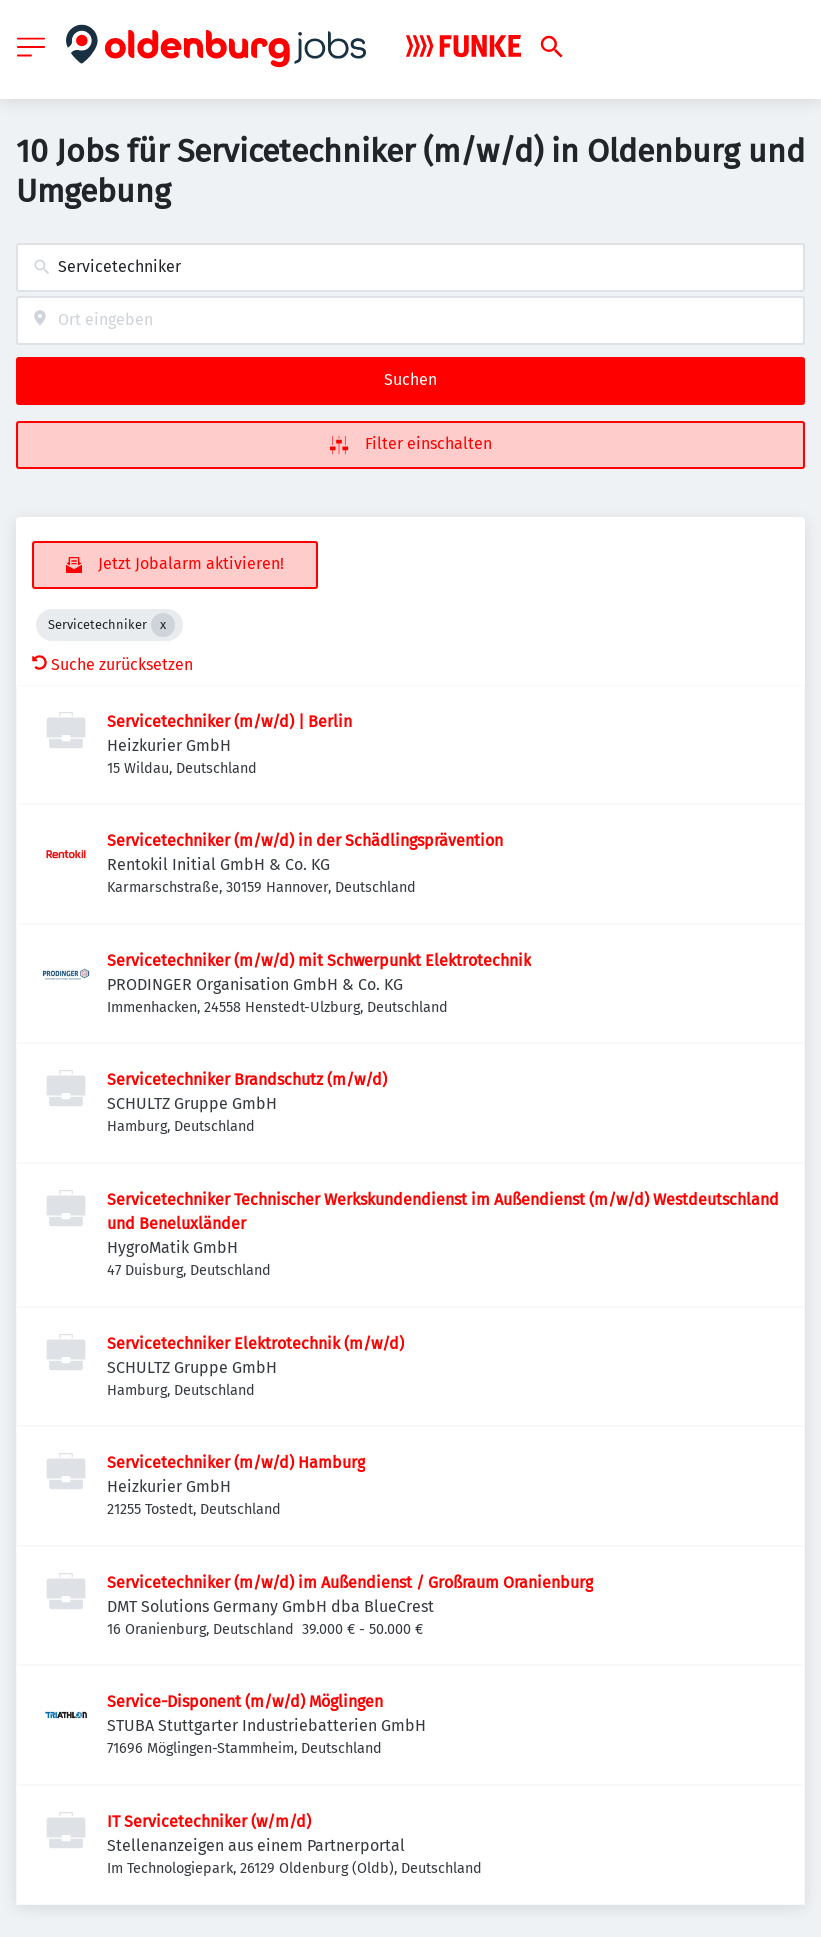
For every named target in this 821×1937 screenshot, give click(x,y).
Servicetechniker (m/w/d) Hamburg (236, 1462)
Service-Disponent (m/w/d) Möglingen (245, 1701)
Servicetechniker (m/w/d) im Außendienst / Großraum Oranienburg (350, 1582)
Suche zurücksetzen (112, 664)
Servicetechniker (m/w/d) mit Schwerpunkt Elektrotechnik (319, 960)
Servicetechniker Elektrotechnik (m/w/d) (255, 1343)
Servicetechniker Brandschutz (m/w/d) (247, 1079)
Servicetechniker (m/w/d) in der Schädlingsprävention (305, 840)
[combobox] (410, 267)
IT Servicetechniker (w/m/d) (209, 1821)
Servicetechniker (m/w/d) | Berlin (229, 721)
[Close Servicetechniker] (163, 625)
